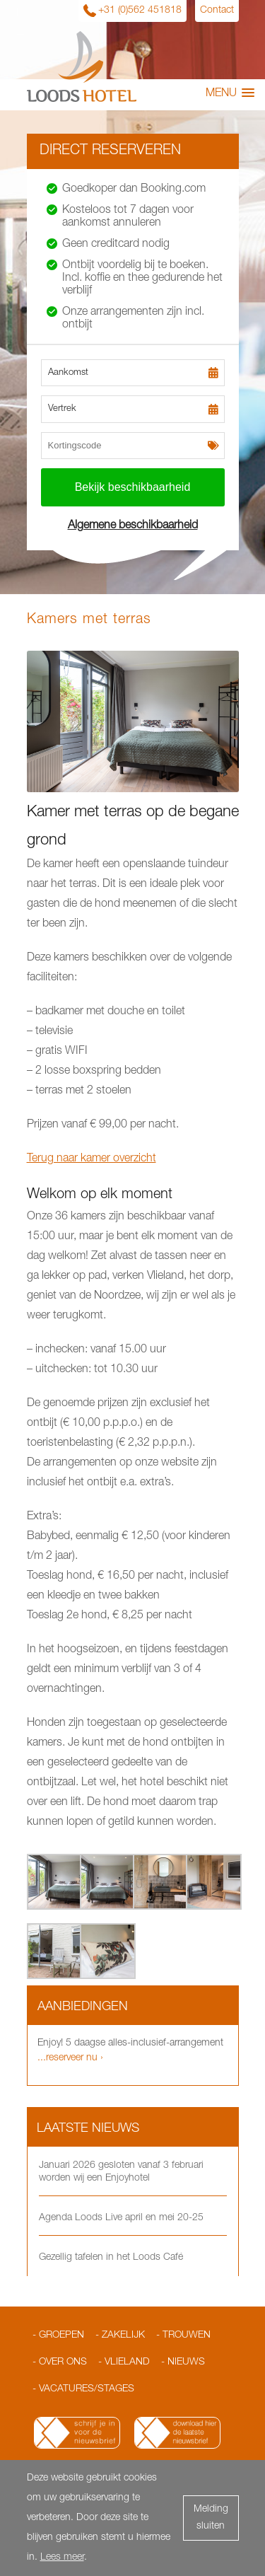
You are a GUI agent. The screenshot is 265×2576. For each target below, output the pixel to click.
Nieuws (186, 2362)
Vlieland (127, 2362)
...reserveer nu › (70, 2058)
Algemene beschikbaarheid (133, 526)
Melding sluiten (211, 2518)
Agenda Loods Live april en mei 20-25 (121, 2218)
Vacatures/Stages (86, 2389)
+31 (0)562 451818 (140, 11)
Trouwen (187, 2335)
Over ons (63, 2362)
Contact (217, 11)
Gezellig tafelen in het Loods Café (111, 2258)
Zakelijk (123, 2335)
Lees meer (62, 2558)
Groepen (61, 2335)
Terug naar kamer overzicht (91, 1159)
